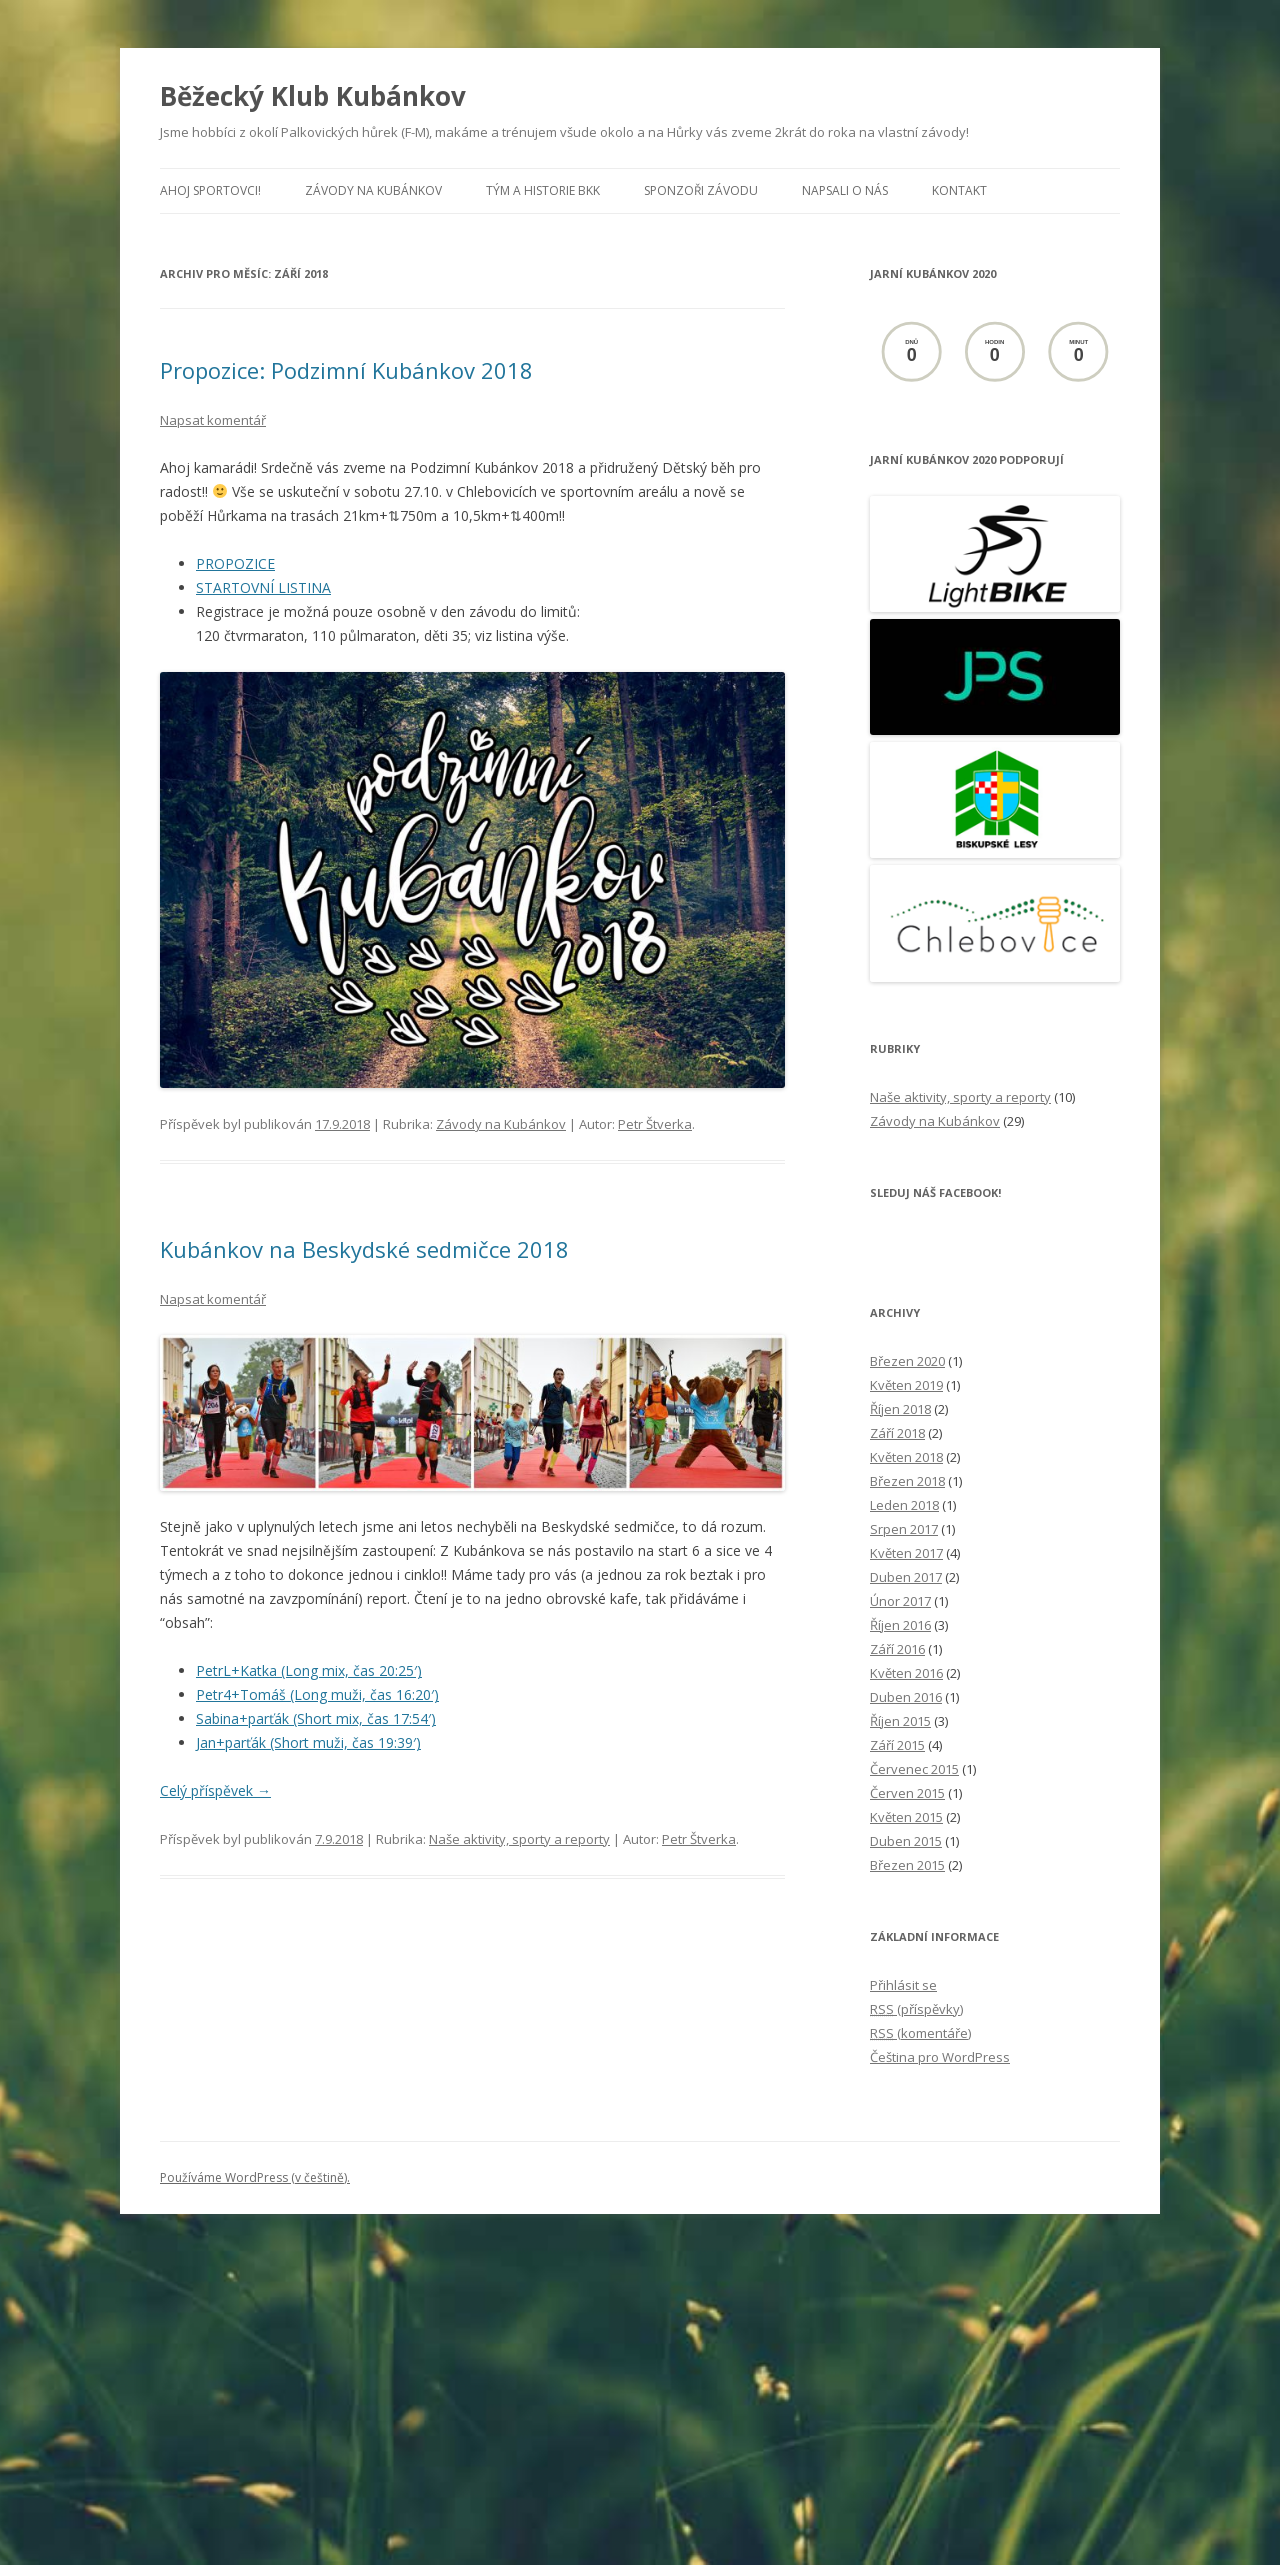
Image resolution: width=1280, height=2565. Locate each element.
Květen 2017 (906, 1553)
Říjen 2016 (900, 1625)
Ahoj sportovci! (210, 190)
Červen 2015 (907, 1793)
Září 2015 (897, 1745)
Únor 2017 (900, 1601)
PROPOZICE (235, 563)
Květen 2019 (906, 1385)
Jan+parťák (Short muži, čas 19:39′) (308, 1742)
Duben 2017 (906, 1577)
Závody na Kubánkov (373, 190)
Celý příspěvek (215, 1790)
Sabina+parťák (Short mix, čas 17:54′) (316, 1718)
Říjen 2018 (900, 1409)
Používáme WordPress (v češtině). (255, 2177)
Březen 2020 (907, 1361)
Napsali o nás (845, 190)
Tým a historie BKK (543, 190)
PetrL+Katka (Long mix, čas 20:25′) (309, 1670)
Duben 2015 (906, 1841)
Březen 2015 (907, 1865)
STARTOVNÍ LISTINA (263, 587)
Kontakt (959, 190)
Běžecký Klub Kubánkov (313, 96)
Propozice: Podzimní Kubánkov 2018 (346, 370)
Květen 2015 (906, 1817)
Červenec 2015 (914, 1769)
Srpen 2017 (904, 1529)
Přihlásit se (903, 1985)
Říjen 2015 (900, 1721)
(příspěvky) (916, 2009)
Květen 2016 (906, 1673)
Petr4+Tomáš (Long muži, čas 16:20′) (317, 1694)
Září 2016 (897, 1649)
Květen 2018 (906, 1457)
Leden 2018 (904, 1505)
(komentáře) (920, 2033)
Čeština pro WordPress (940, 2057)
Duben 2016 (906, 1697)
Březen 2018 (907, 1481)
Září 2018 (897, 1433)
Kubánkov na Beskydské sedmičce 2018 (364, 1249)
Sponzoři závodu (701, 190)
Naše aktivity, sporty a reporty (519, 1839)
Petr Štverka (655, 1124)
